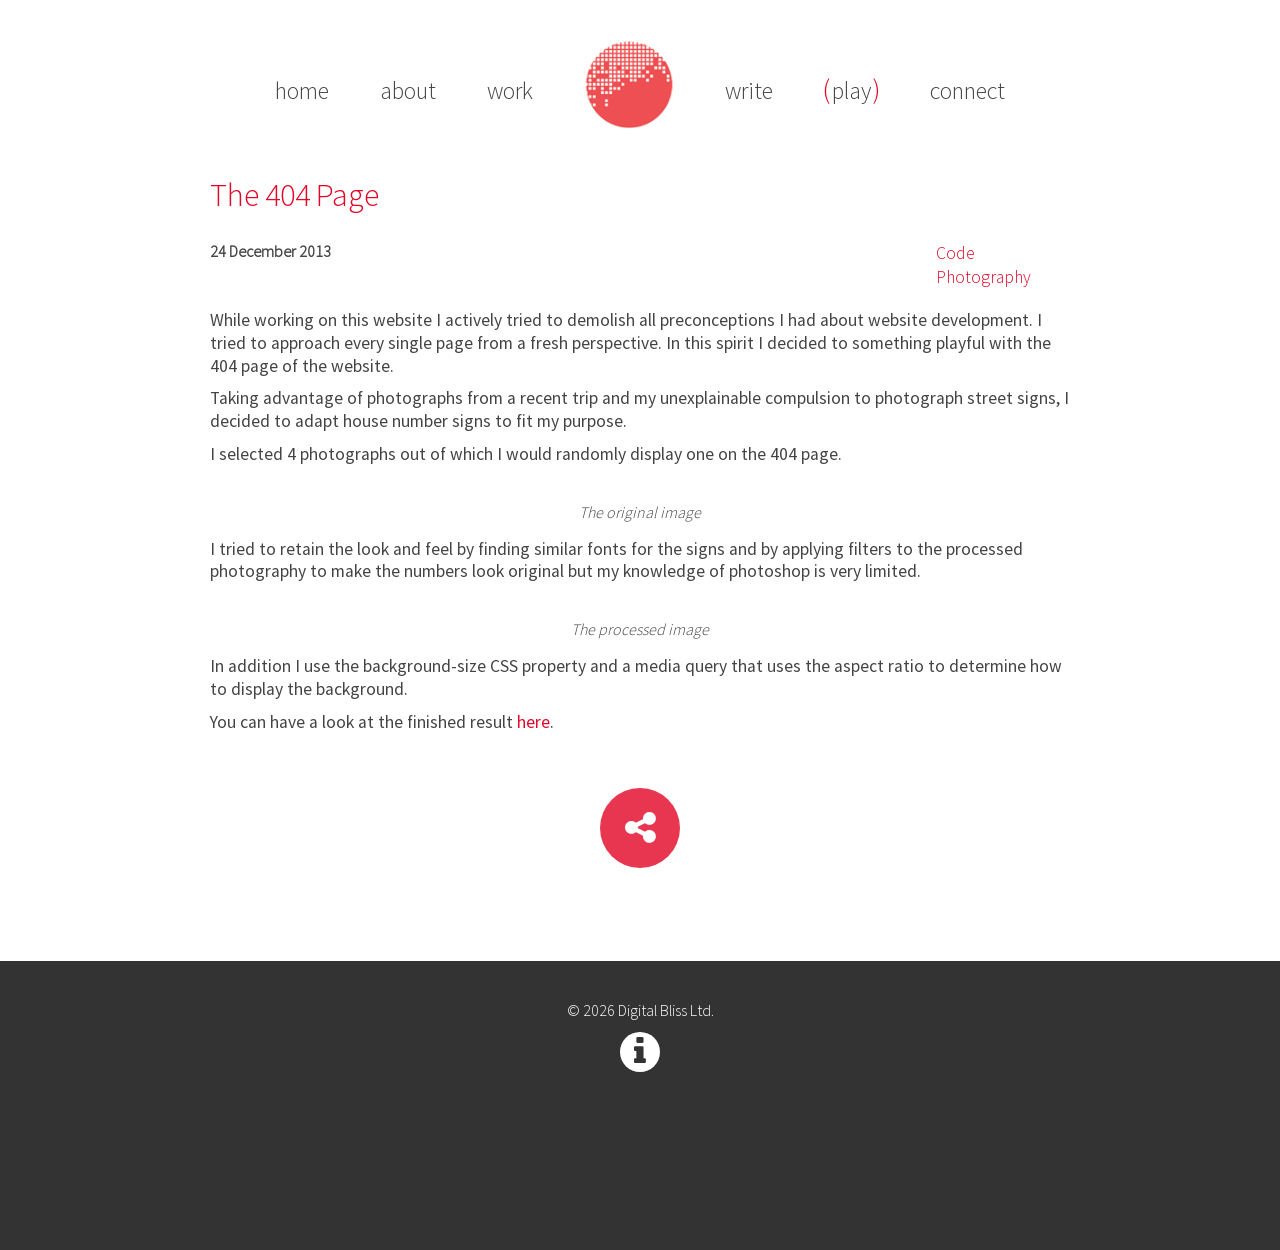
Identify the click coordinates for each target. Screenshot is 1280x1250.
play (851, 91)
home (302, 91)
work (510, 91)
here (533, 722)
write (749, 91)
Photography (983, 277)
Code (955, 253)
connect (967, 91)
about (408, 91)
